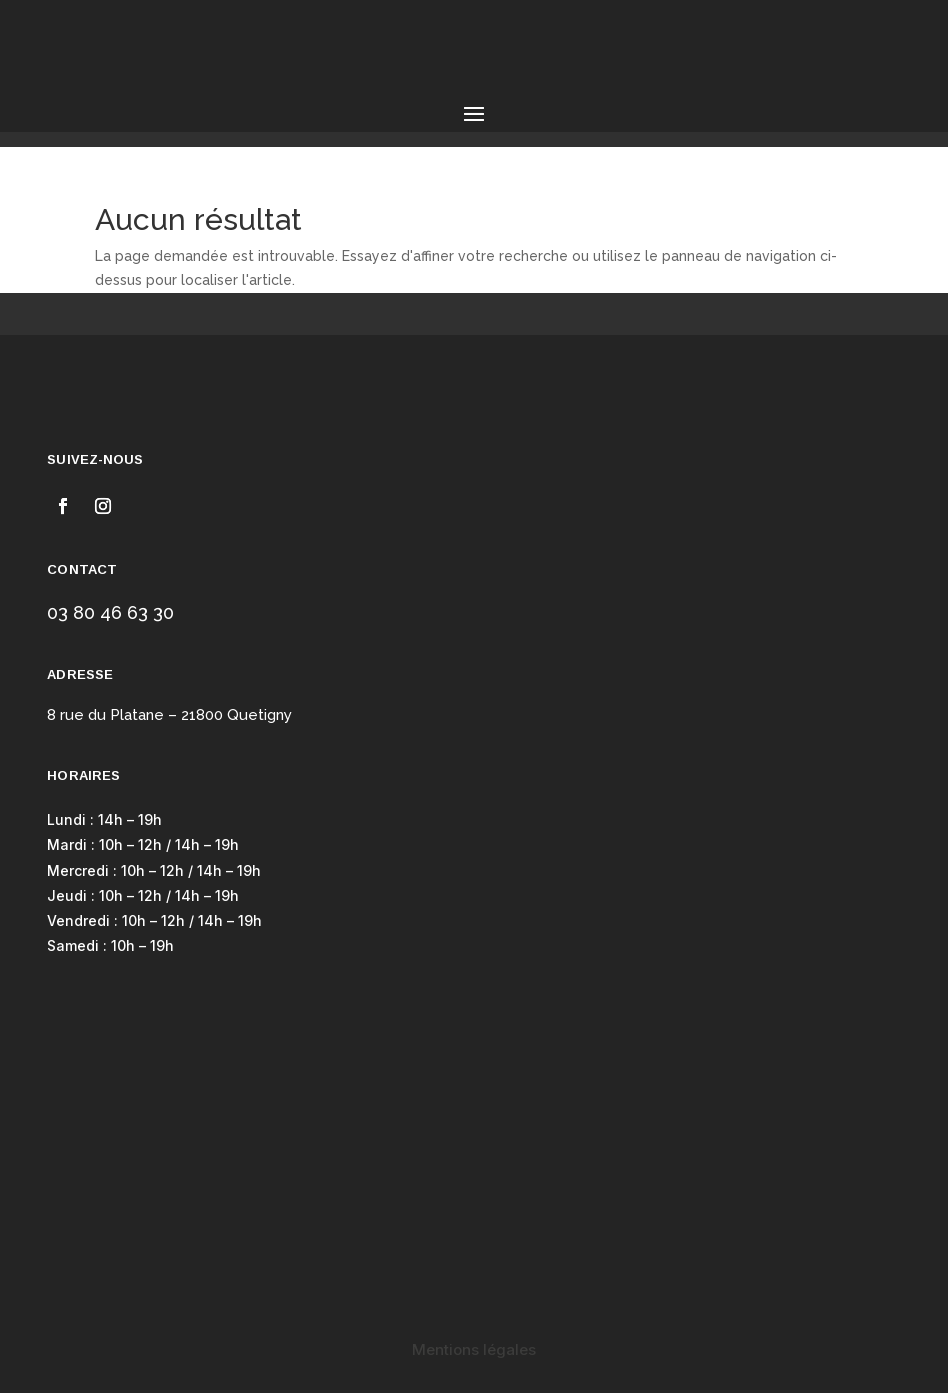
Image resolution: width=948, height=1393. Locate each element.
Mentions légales (474, 1349)
